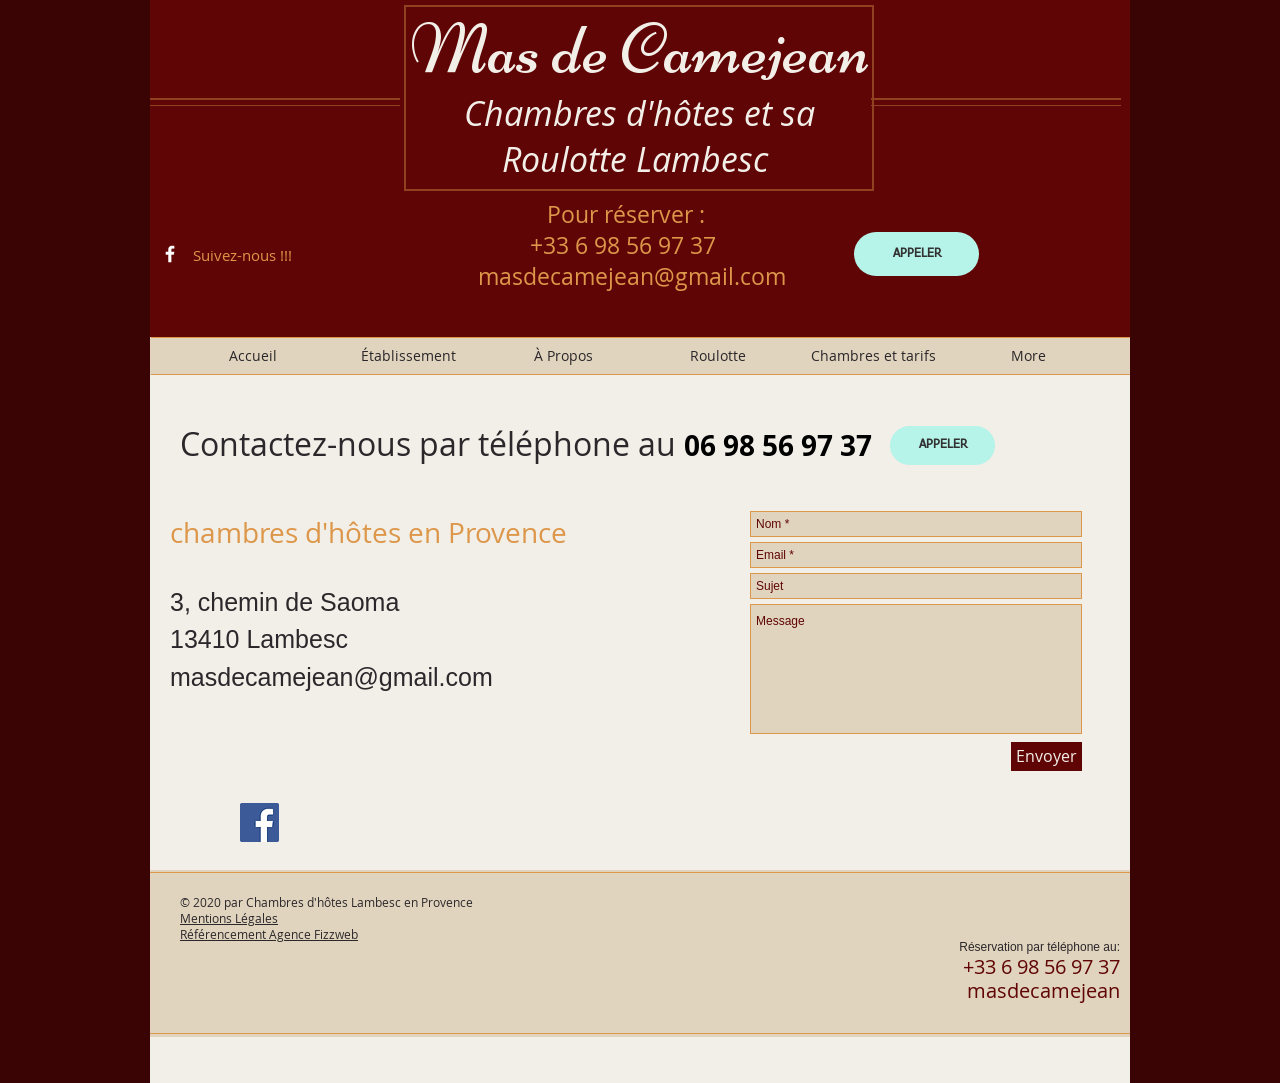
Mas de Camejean (640, 49)
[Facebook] (259, 822)
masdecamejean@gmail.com (632, 276)
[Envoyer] (1046, 756)
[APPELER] (916, 254)
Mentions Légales (229, 918)
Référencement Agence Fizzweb (269, 934)
